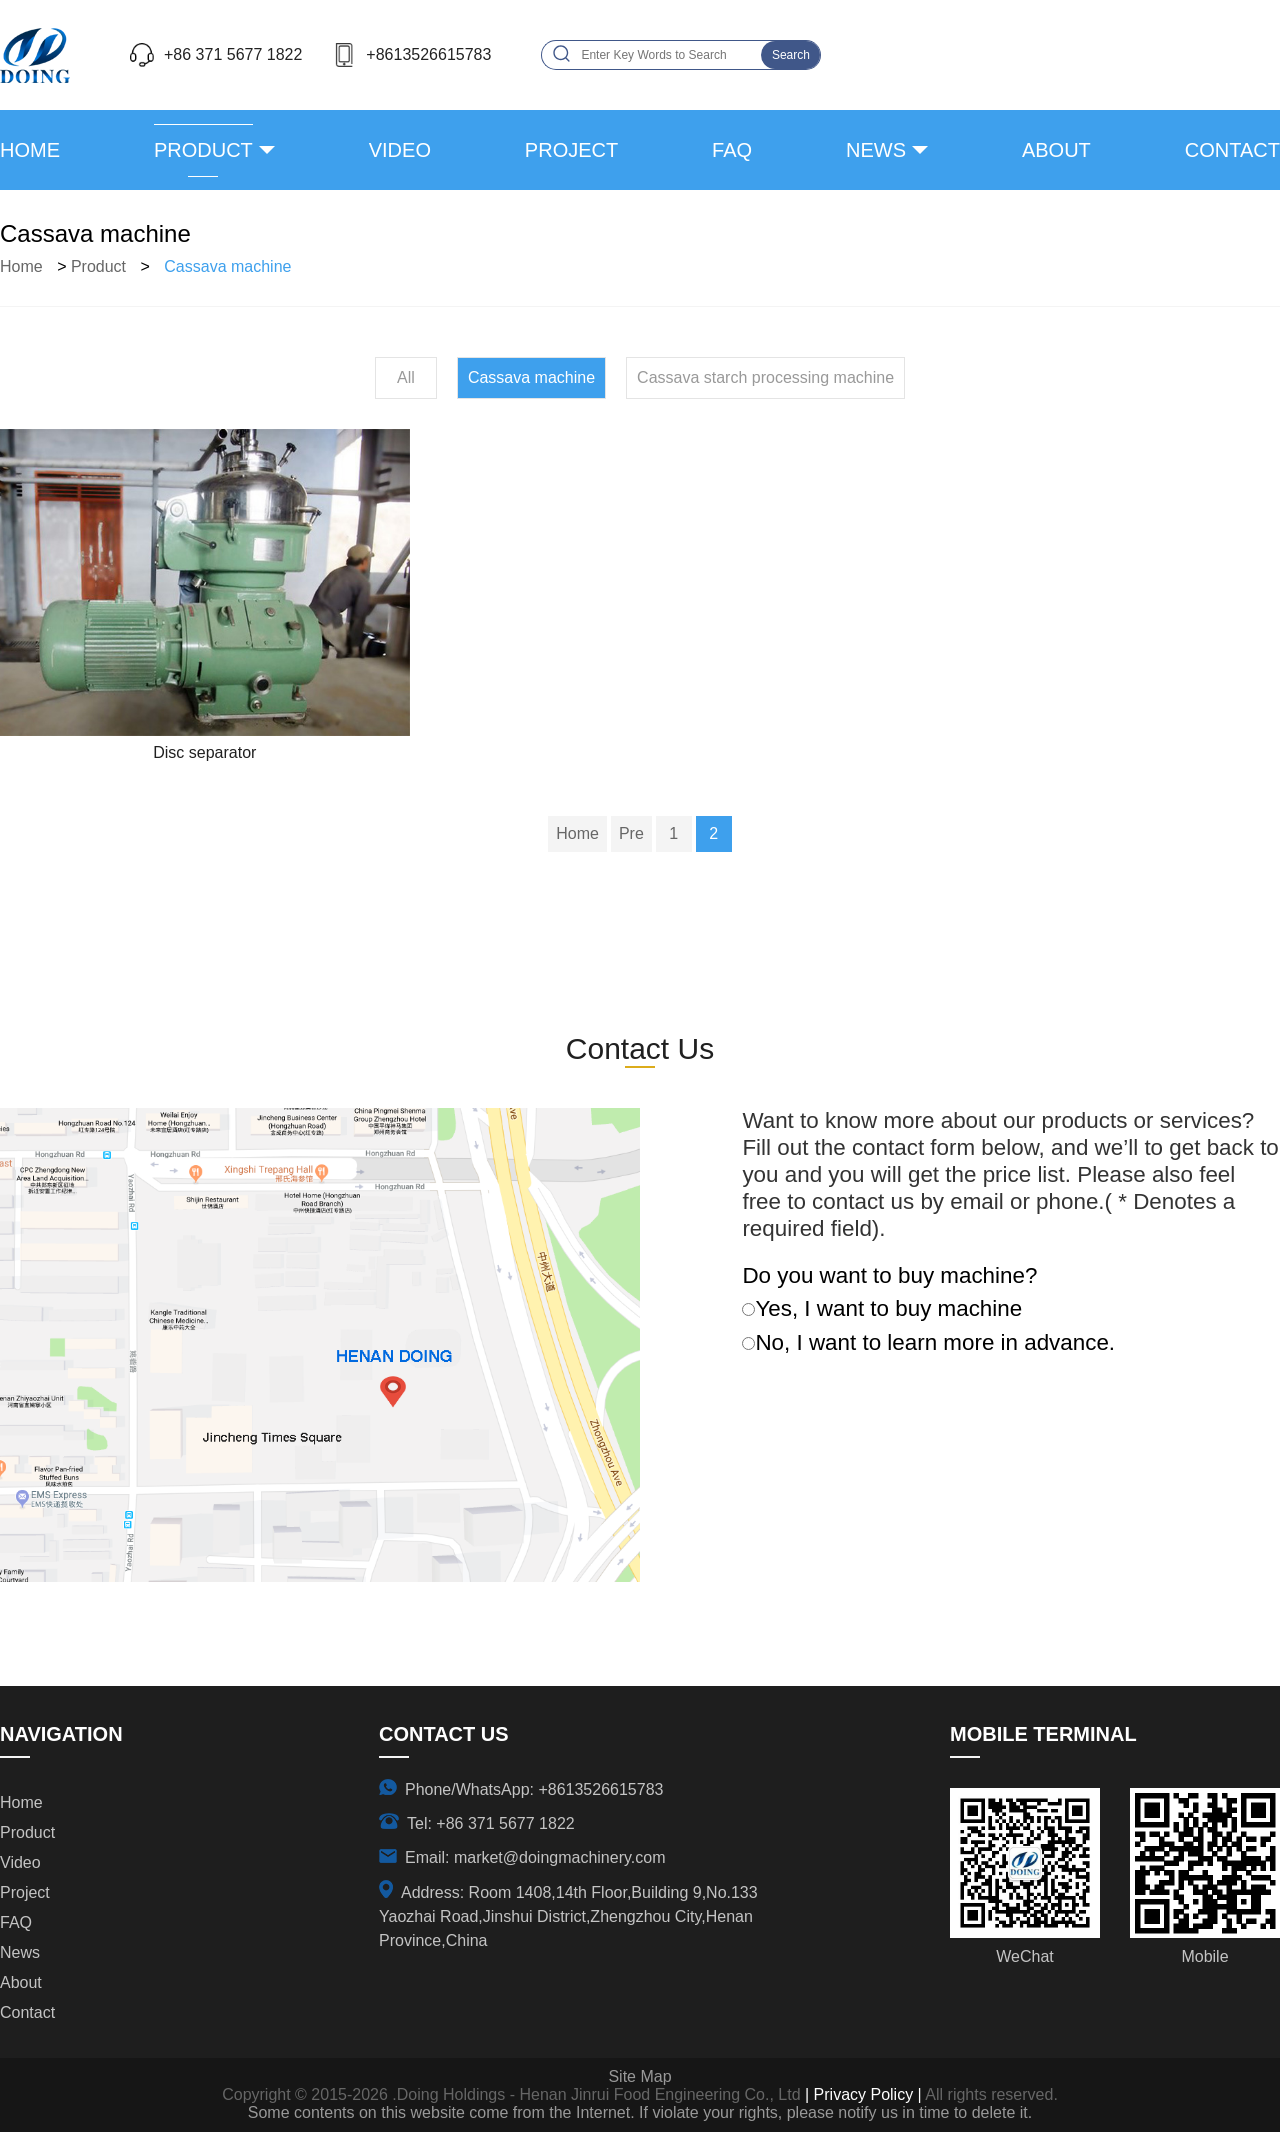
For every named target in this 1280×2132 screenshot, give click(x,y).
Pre (631, 833)
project (571, 150)
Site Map (639, 2076)
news (876, 150)
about (1056, 150)
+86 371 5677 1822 (233, 54)
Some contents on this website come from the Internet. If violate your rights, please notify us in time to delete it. (640, 2112)
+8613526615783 (428, 54)
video (400, 150)
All (406, 377)
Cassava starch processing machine (765, 377)
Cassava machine (227, 266)
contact (1232, 150)
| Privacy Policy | (861, 2094)
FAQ (732, 150)
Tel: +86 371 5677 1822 (491, 1823)
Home (30, 150)
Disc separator (204, 752)
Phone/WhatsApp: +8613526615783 (534, 1789)
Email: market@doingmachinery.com (535, 1857)
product (203, 150)
